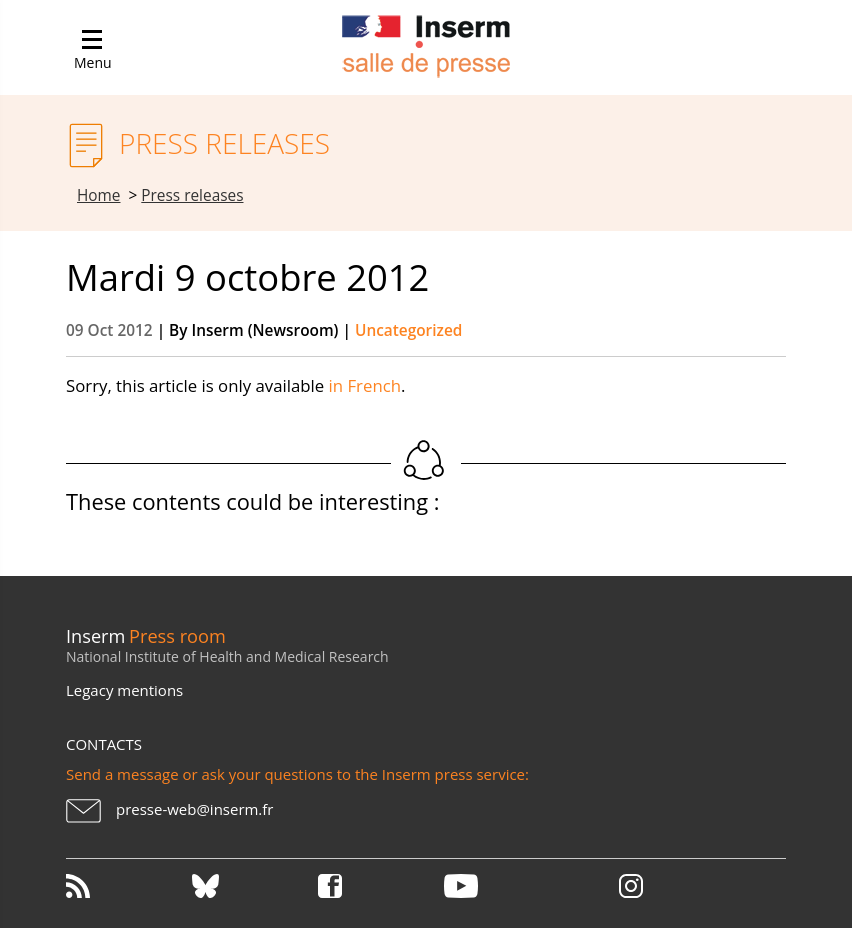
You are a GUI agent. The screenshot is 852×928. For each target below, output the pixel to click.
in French (365, 385)
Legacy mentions (124, 690)
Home (99, 195)
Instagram (631, 886)
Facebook (379, 886)
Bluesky (253, 886)
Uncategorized (408, 330)
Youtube (505, 886)
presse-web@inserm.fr (194, 809)
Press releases (192, 195)
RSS (127, 886)
